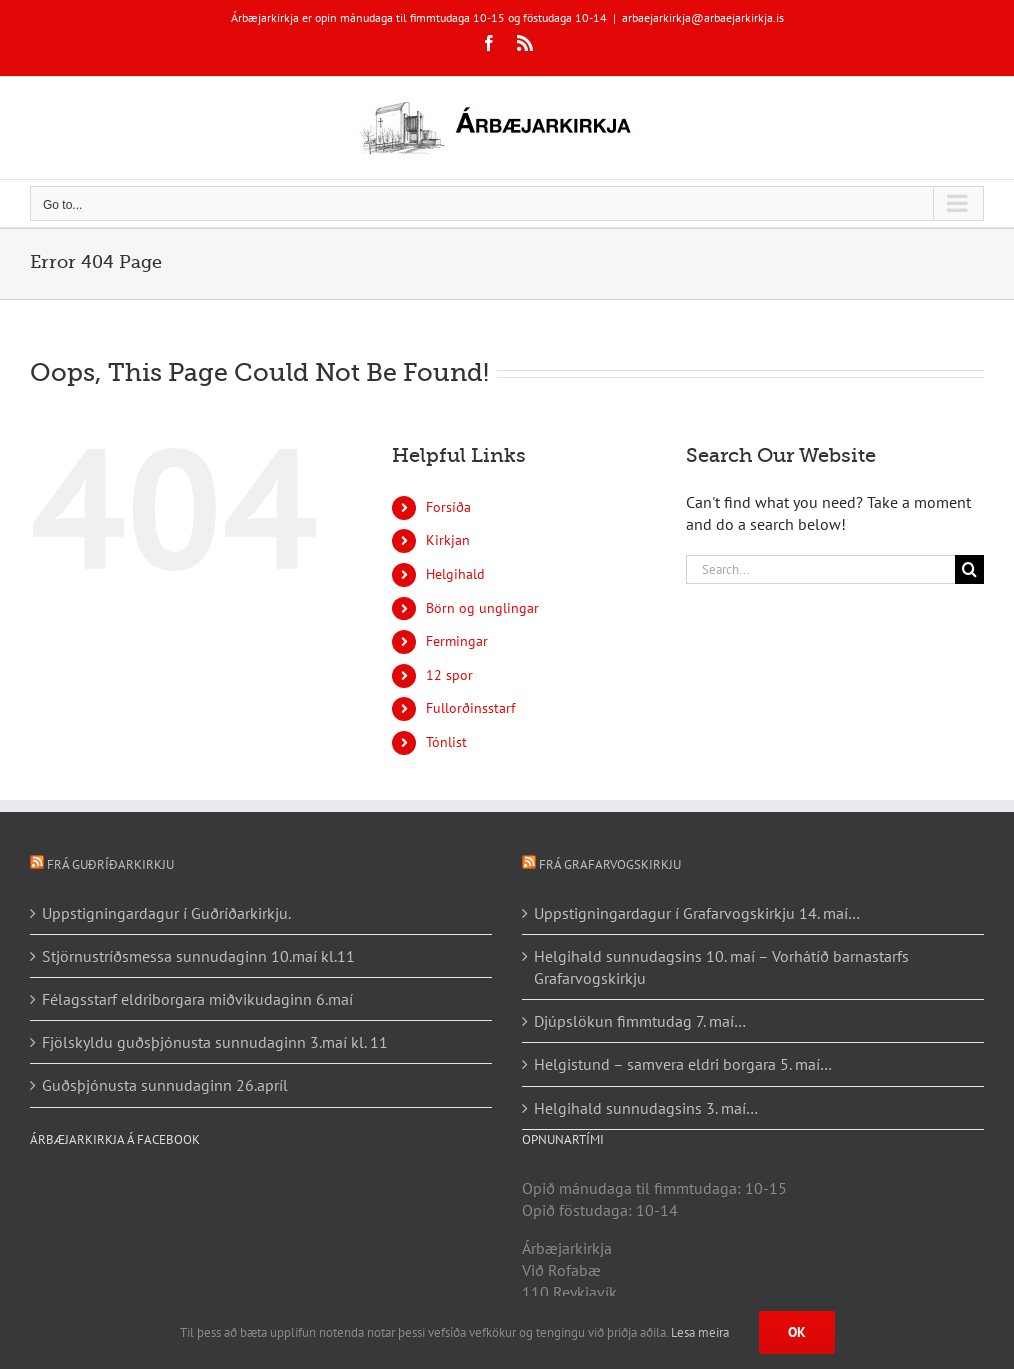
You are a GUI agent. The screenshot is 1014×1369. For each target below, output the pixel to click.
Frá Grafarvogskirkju (610, 864)
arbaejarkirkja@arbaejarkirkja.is (703, 17)
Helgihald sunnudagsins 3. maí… (646, 1108)
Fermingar (457, 641)
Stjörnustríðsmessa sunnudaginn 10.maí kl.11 (198, 956)
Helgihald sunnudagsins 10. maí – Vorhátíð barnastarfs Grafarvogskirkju (721, 967)
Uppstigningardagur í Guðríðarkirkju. (166, 913)
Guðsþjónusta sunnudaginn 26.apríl (165, 1085)
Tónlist (446, 742)
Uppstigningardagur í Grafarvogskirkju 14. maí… (697, 913)
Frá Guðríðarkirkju (110, 864)
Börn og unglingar (482, 608)
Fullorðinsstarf (470, 708)
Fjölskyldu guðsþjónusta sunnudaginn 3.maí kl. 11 (215, 1042)
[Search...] (820, 569)
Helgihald (455, 574)
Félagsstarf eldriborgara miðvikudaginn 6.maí (197, 999)
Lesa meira (700, 1332)
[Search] (969, 569)
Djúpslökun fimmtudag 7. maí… (640, 1021)
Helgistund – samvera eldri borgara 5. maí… (683, 1064)
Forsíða (448, 507)
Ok (797, 1332)
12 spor (449, 675)
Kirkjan (448, 540)
